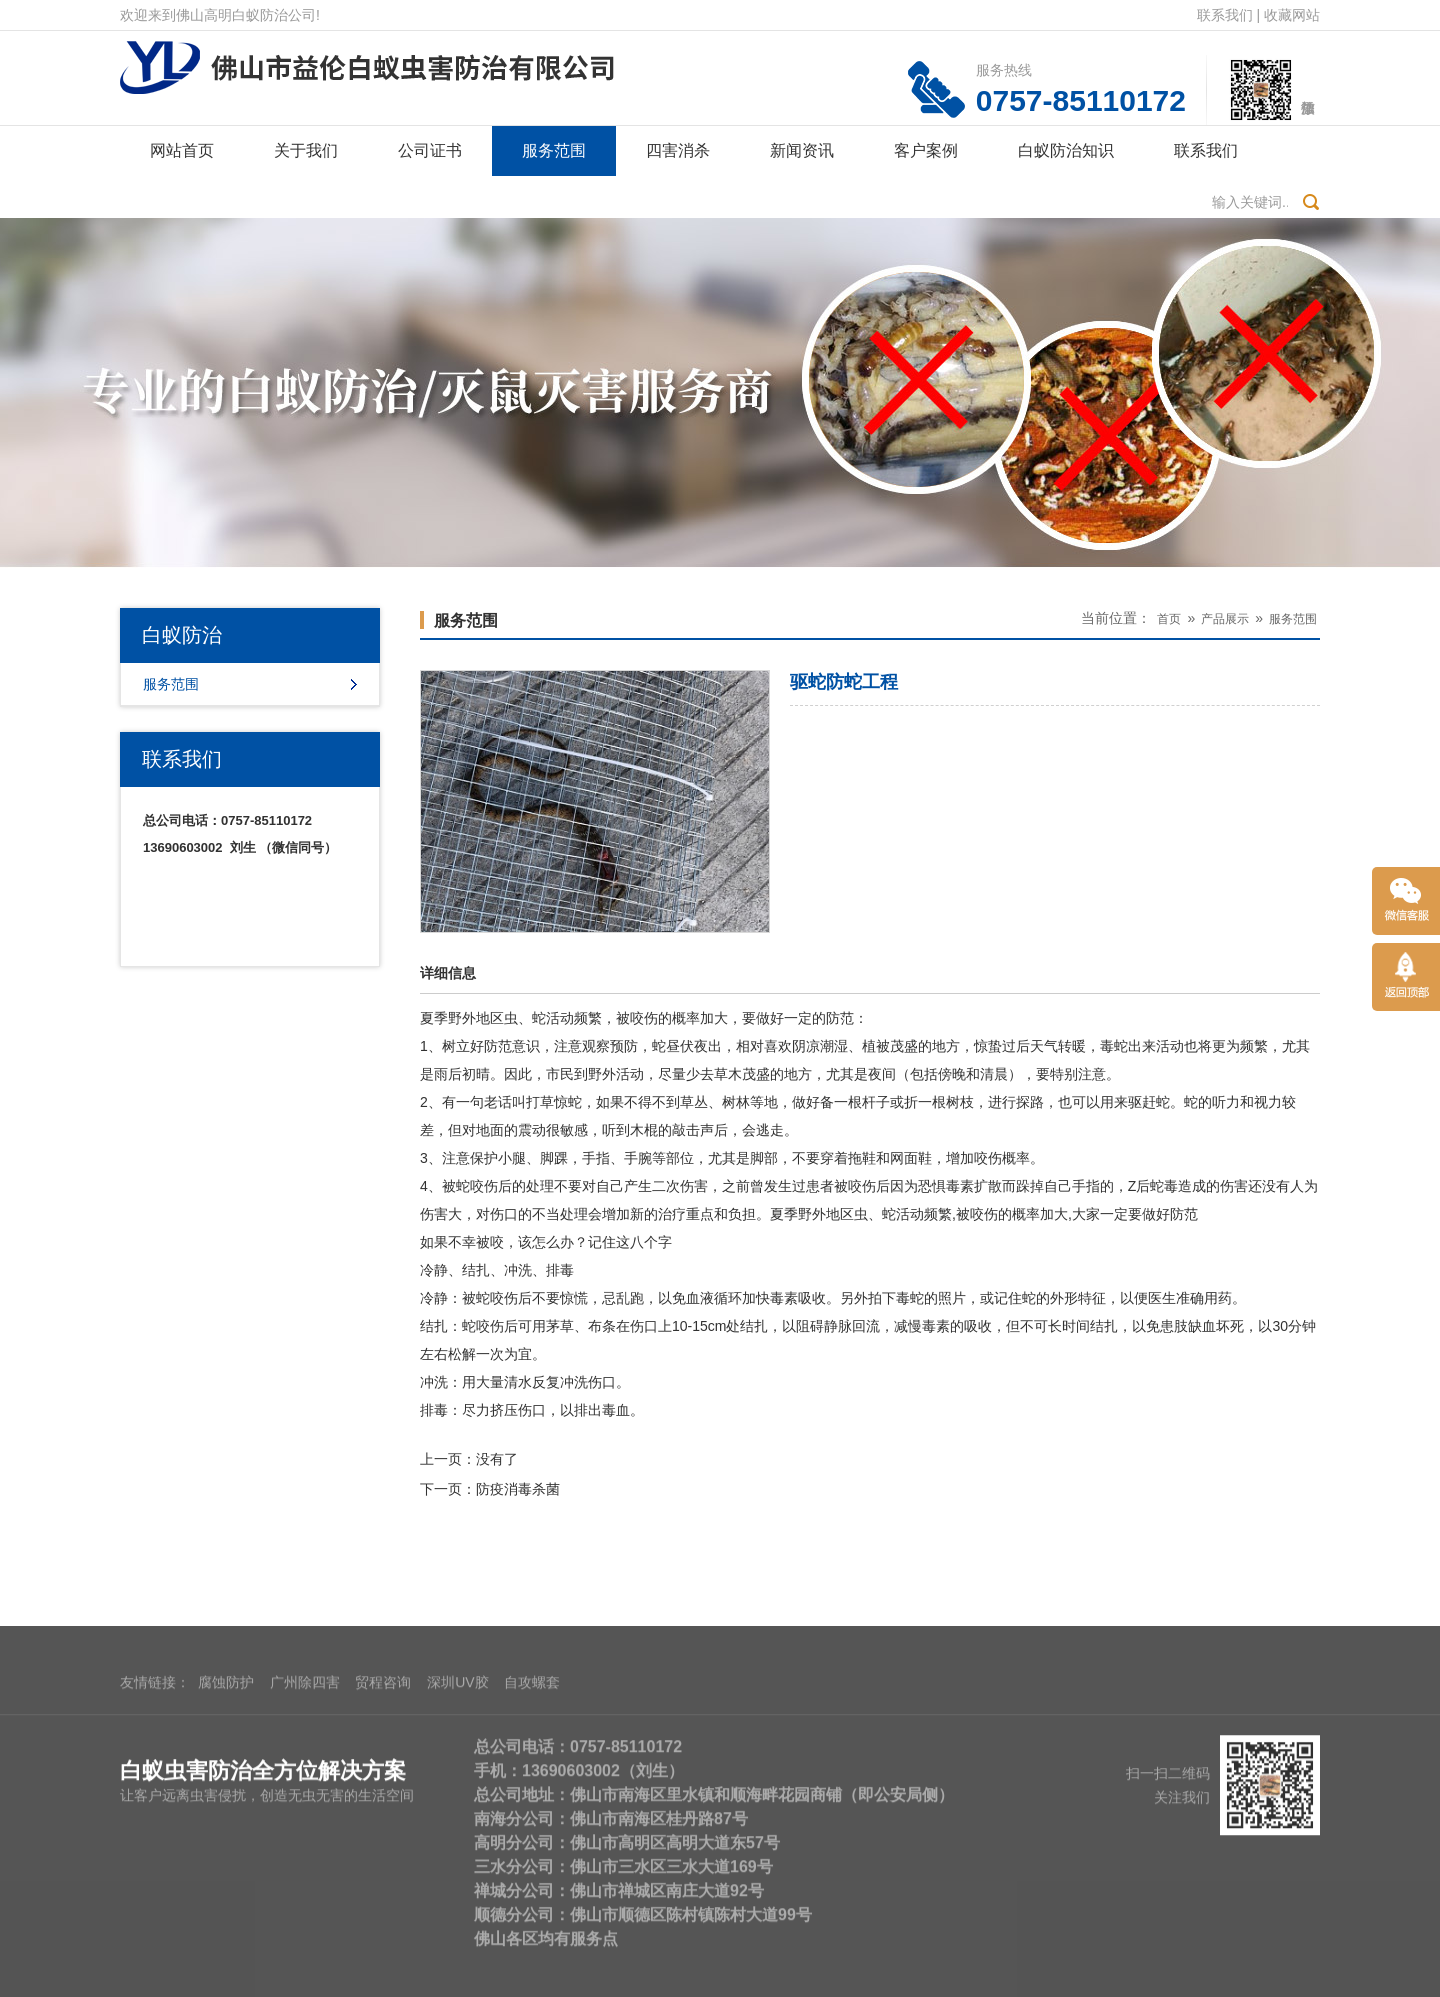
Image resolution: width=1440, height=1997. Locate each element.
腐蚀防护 (226, 1821)
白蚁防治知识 (1066, 150)
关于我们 (306, 150)
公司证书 (430, 150)
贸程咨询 (383, 1821)
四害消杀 (678, 150)
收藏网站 (1292, 15)
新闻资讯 (802, 150)
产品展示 (1225, 619)
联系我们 (1225, 15)
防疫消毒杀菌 (518, 1489)
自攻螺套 (532, 1821)
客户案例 (926, 150)
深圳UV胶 (457, 1821)
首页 (1169, 619)
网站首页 (182, 150)
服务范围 (554, 150)
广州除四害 (305, 1821)
